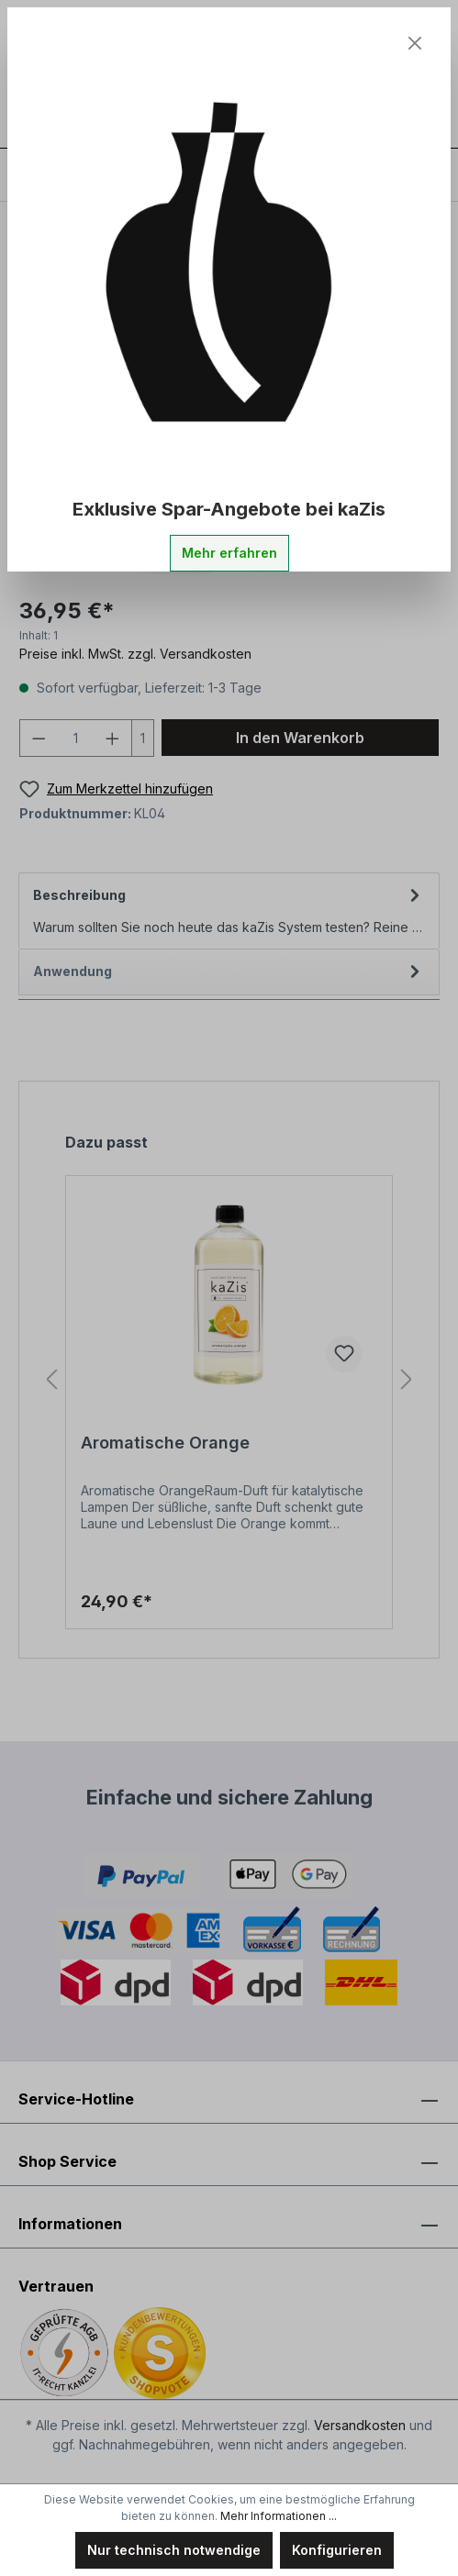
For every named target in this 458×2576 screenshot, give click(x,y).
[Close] (415, 43)
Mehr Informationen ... (278, 2516)
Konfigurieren (337, 2550)
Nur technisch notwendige (174, 2550)
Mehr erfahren (229, 553)
